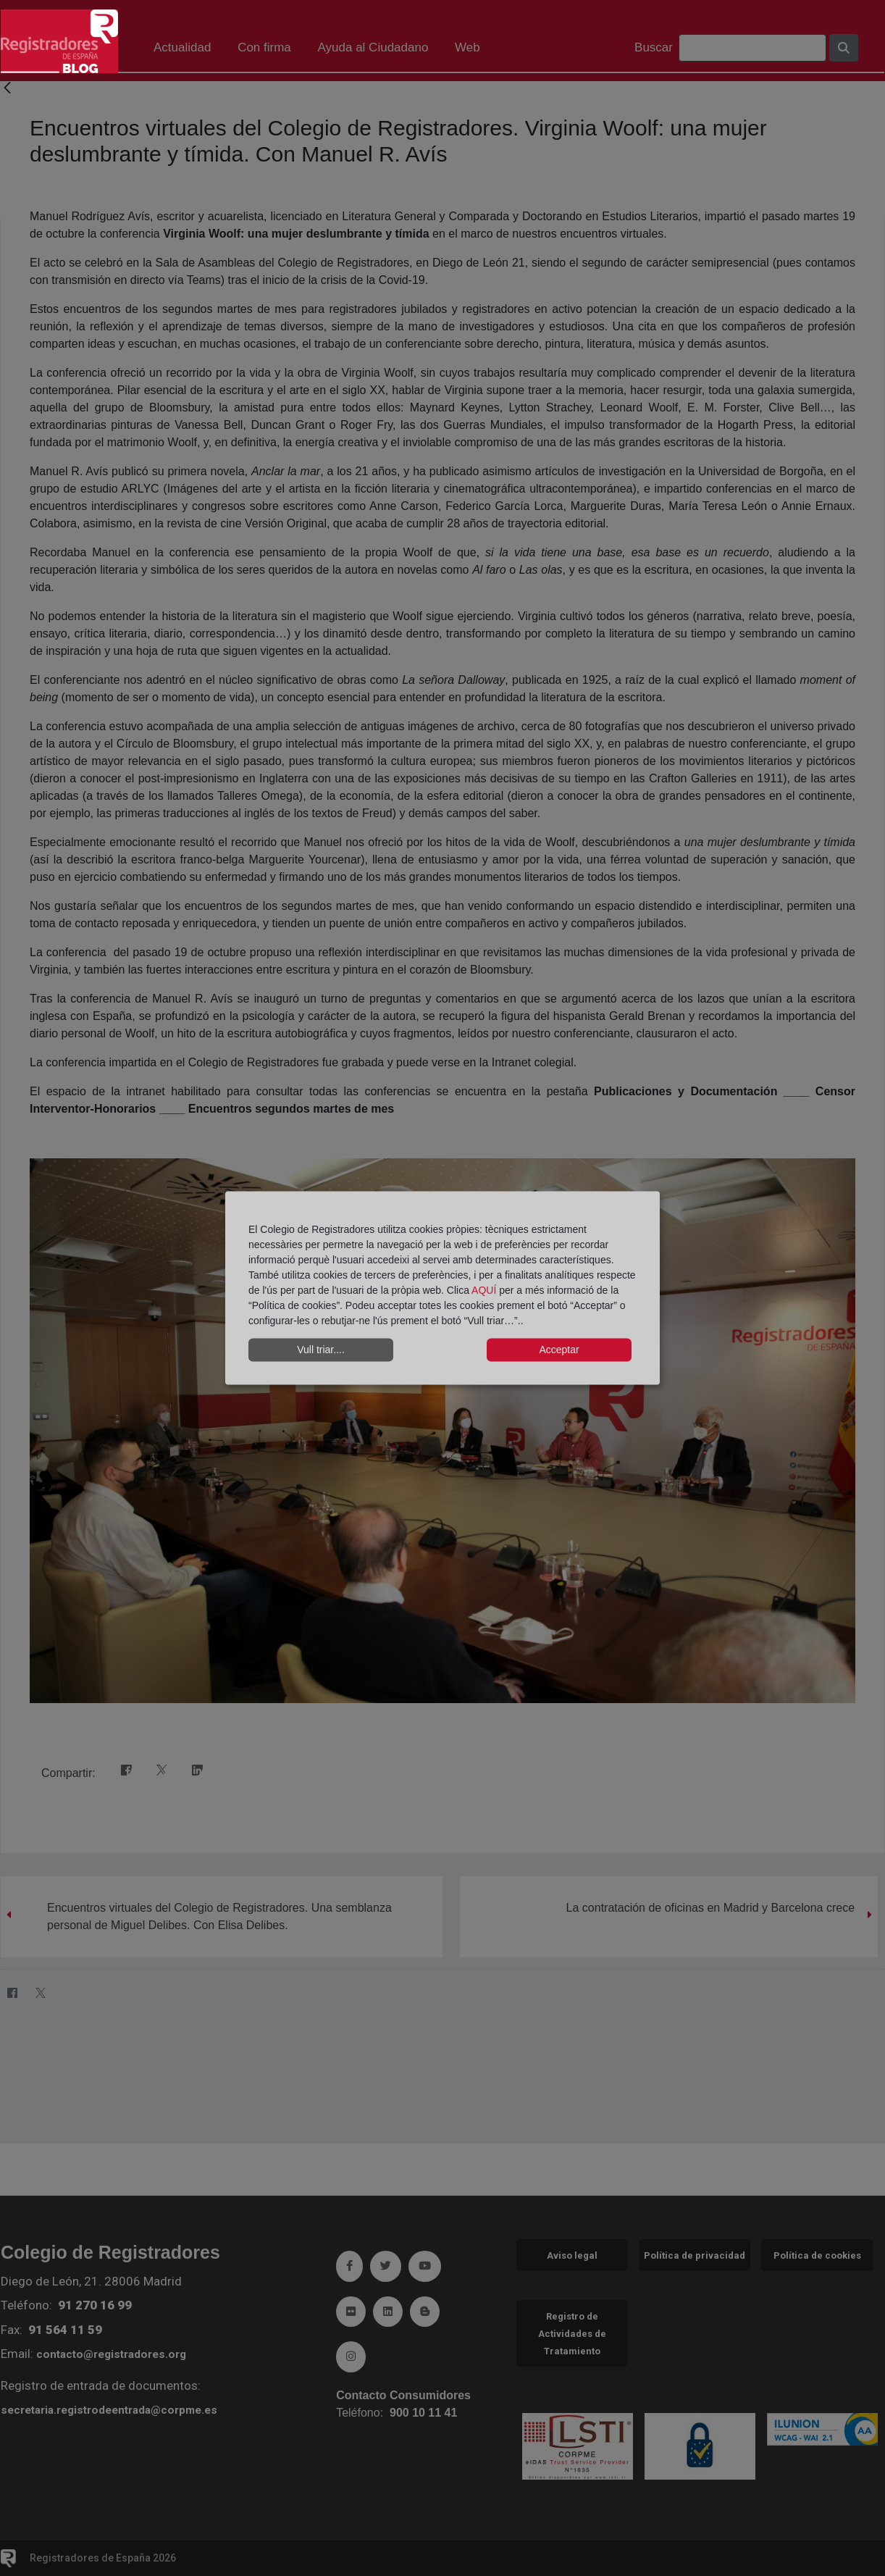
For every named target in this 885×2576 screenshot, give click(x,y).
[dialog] (442, 1288)
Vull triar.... (321, 1349)
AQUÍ (485, 1289)
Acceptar (559, 1349)
